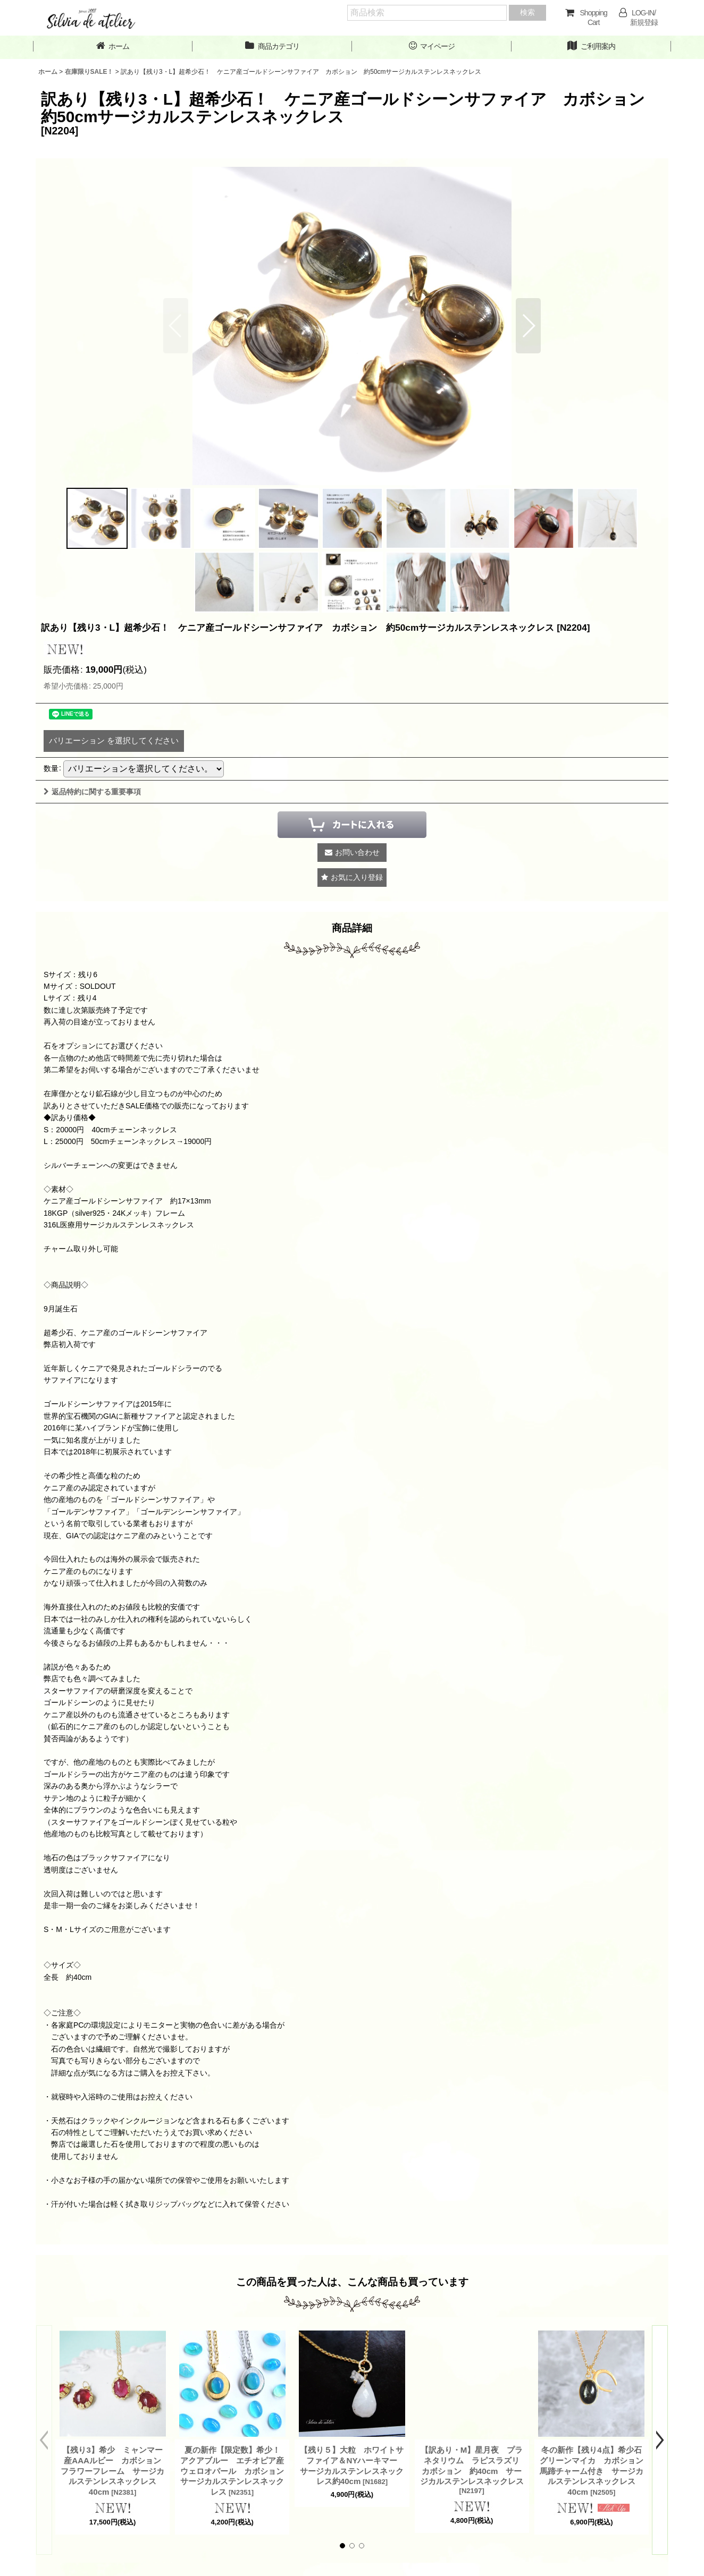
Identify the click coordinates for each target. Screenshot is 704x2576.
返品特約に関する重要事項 (92, 791)
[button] (528, 325)
